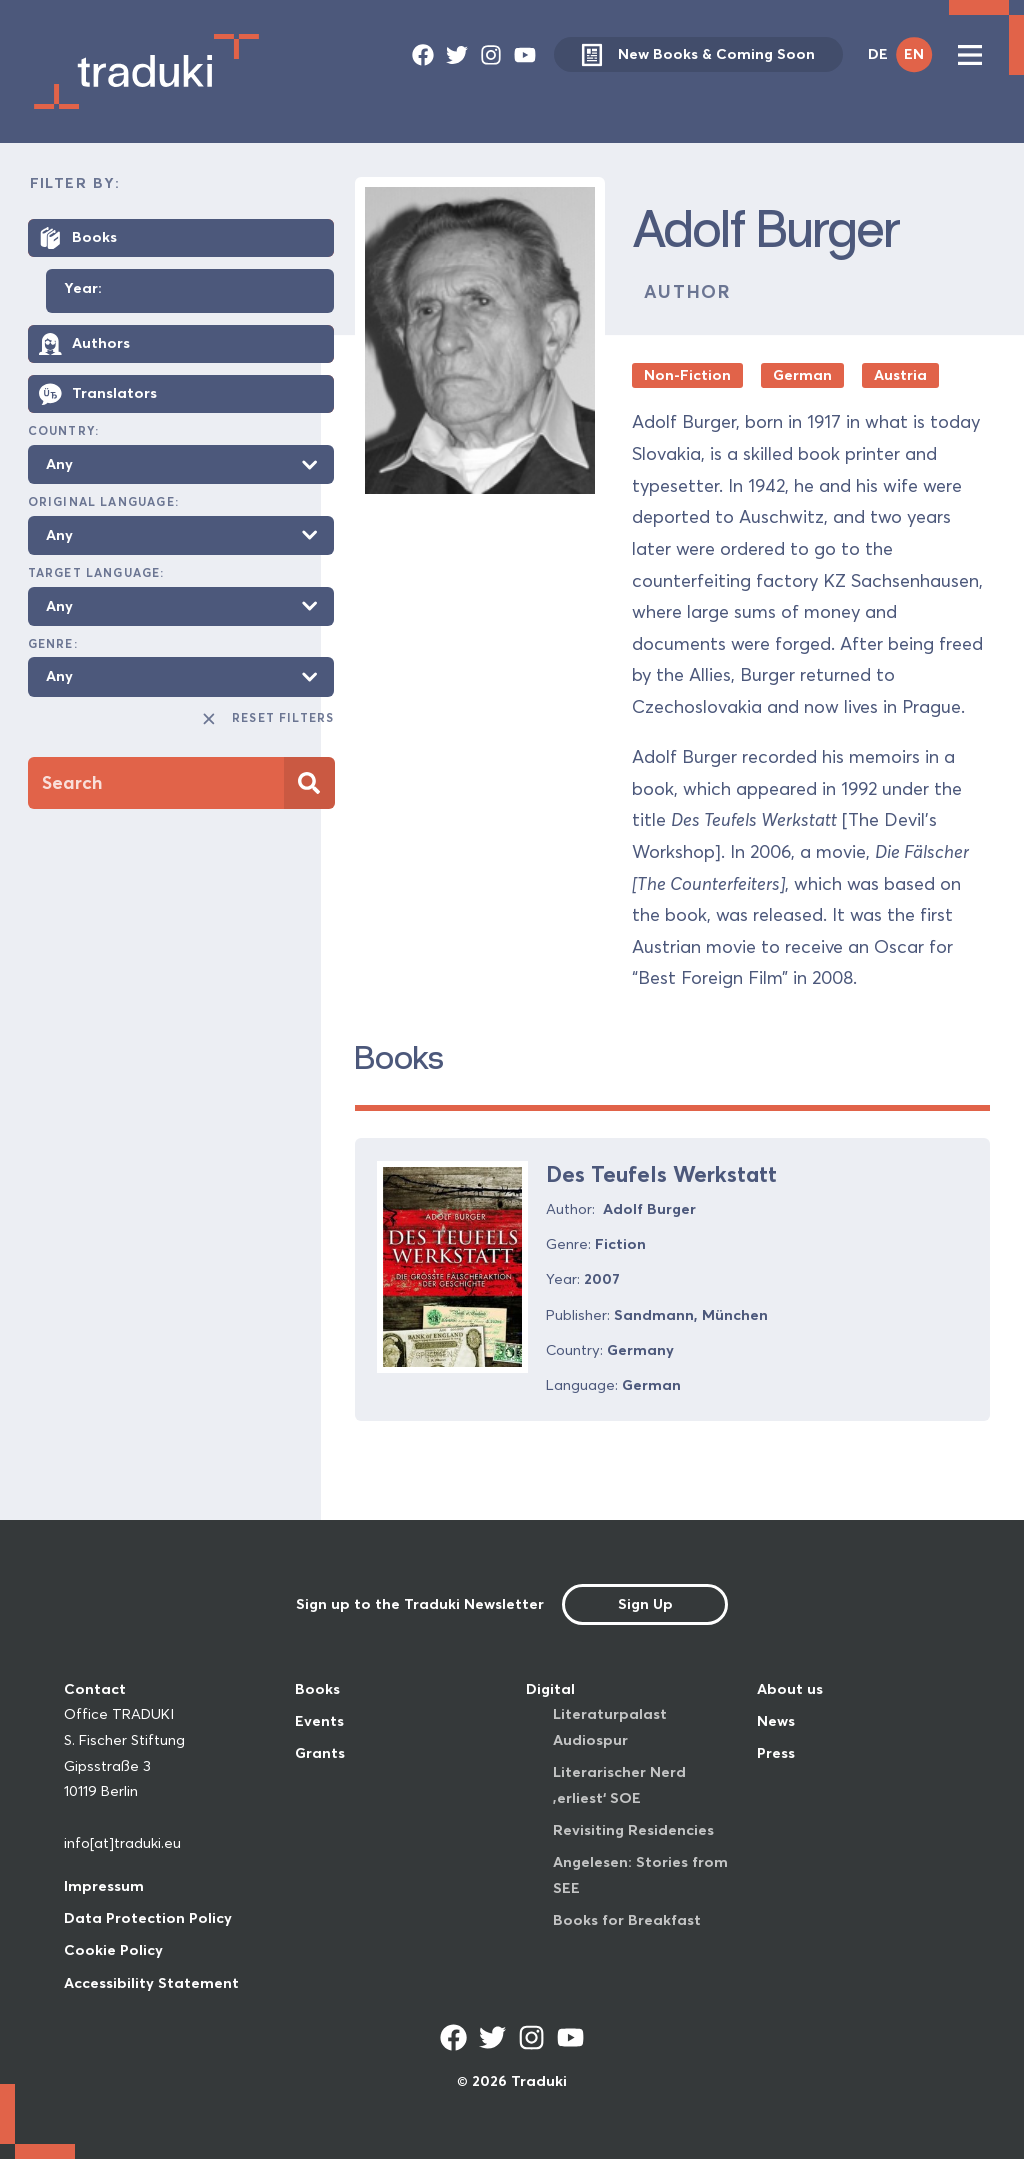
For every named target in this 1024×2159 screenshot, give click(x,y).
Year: (83, 289)
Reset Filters (267, 719)
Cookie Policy (113, 1950)
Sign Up (645, 1604)
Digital (550, 1689)
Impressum (104, 1886)
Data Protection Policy (148, 1918)
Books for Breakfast (627, 1920)
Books (317, 1689)
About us (790, 1689)
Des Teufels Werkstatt (661, 1174)
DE (878, 54)
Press (776, 1753)
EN (914, 54)
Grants (320, 1753)
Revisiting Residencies (633, 1830)
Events (319, 1721)
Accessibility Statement (151, 1983)
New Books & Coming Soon (698, 54)
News (776, 1721)
